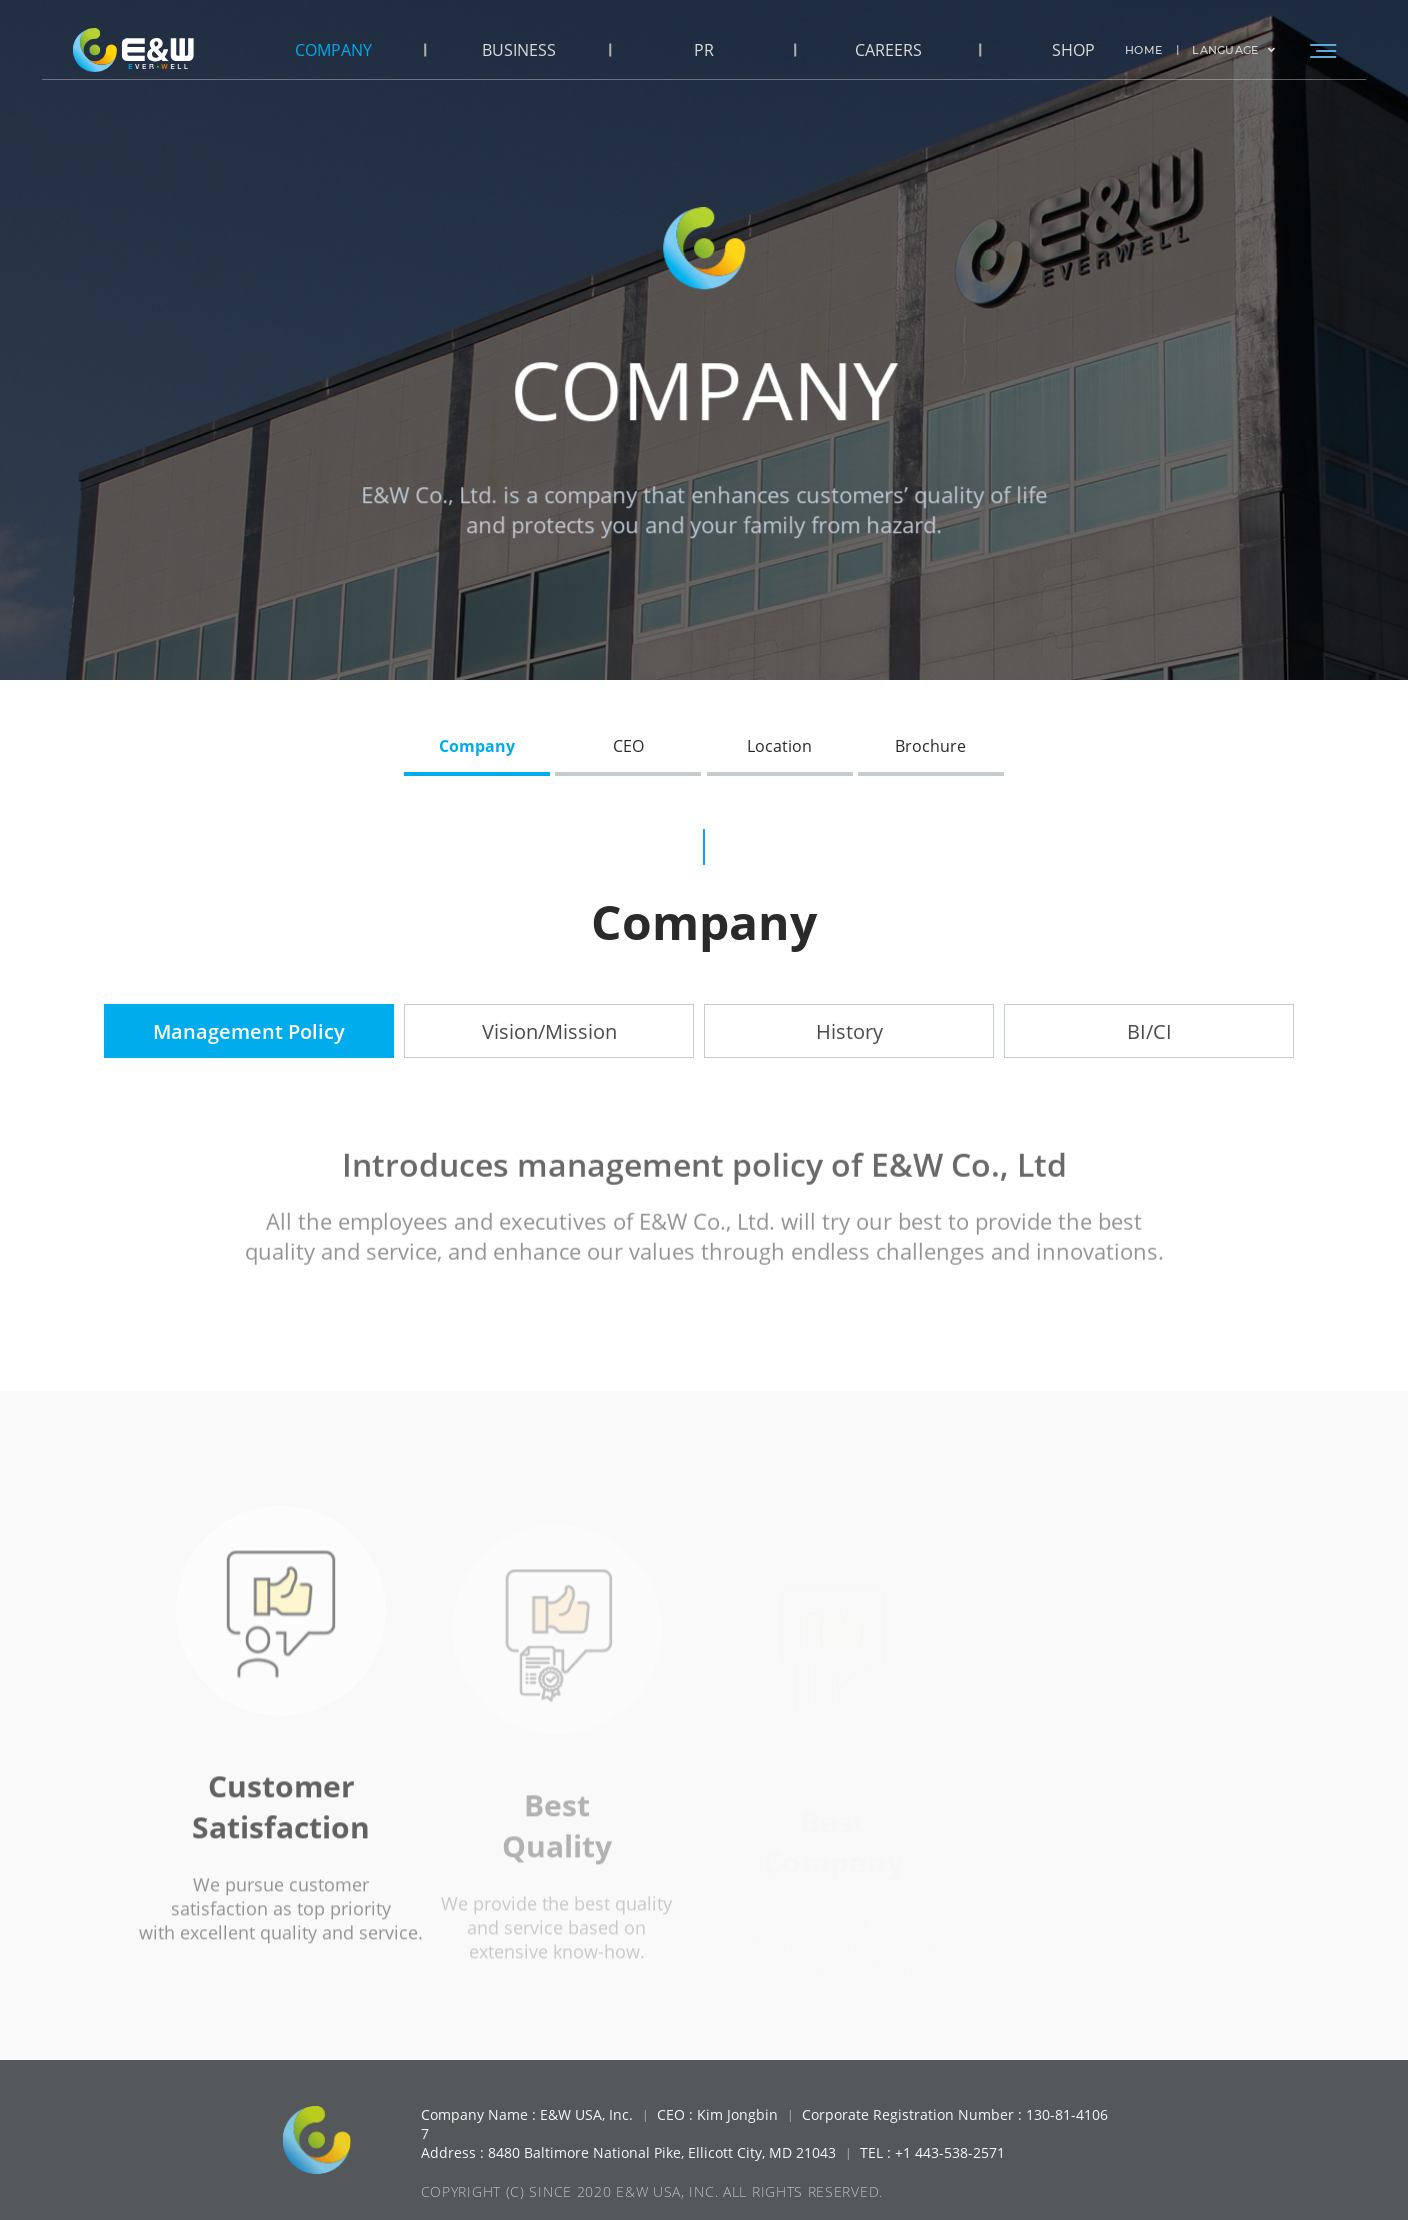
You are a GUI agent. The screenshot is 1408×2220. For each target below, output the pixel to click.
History (849, 1031)
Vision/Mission (549, 1031)
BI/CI (1149, 1031)
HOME (1143, 50)
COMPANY (333, 50)
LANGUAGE (1233, 50)
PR (704, 50)
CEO (628, 746)
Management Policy (249, 1031)
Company (477, 746)
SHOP (1073, 50)
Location (779, 746)
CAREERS (888, 50)
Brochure (930, 746)
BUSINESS (519, 50)
